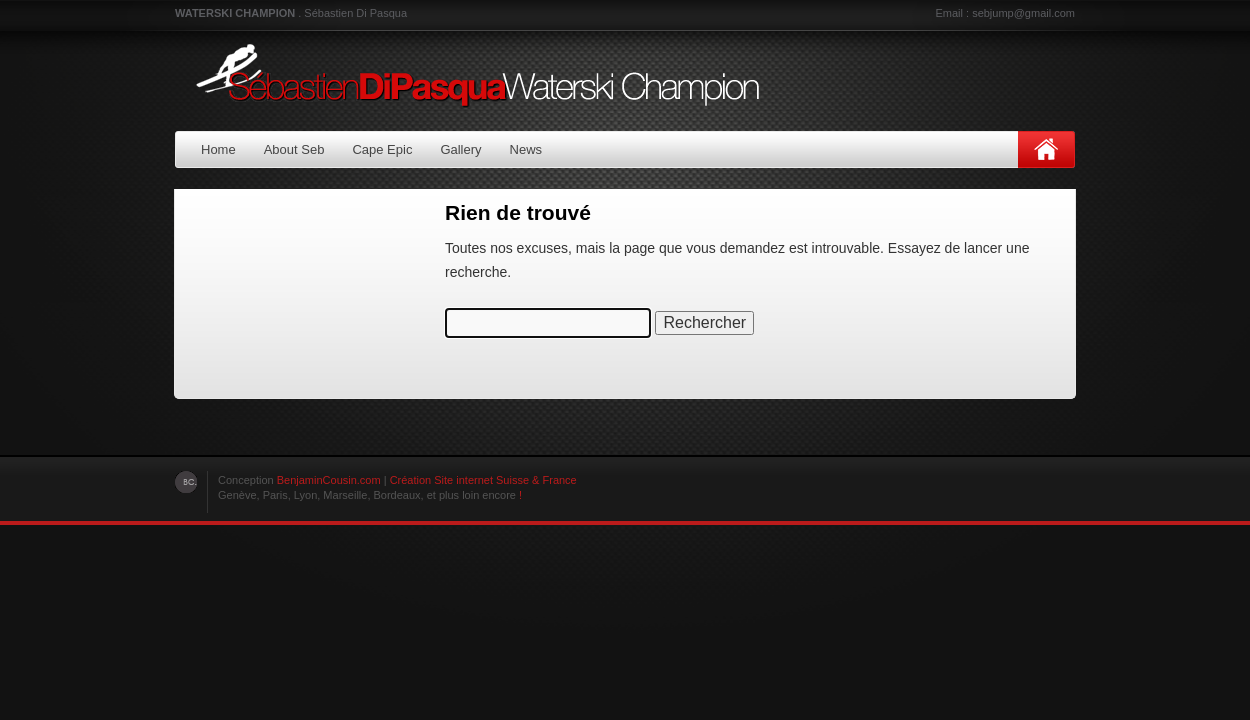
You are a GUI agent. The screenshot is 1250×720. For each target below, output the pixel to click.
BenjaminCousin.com (329, 480)
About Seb (294, 149)
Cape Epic (382, 149)
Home (218, 149)
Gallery (460, 149)
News (526, 149)
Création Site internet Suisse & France (483, 480)
